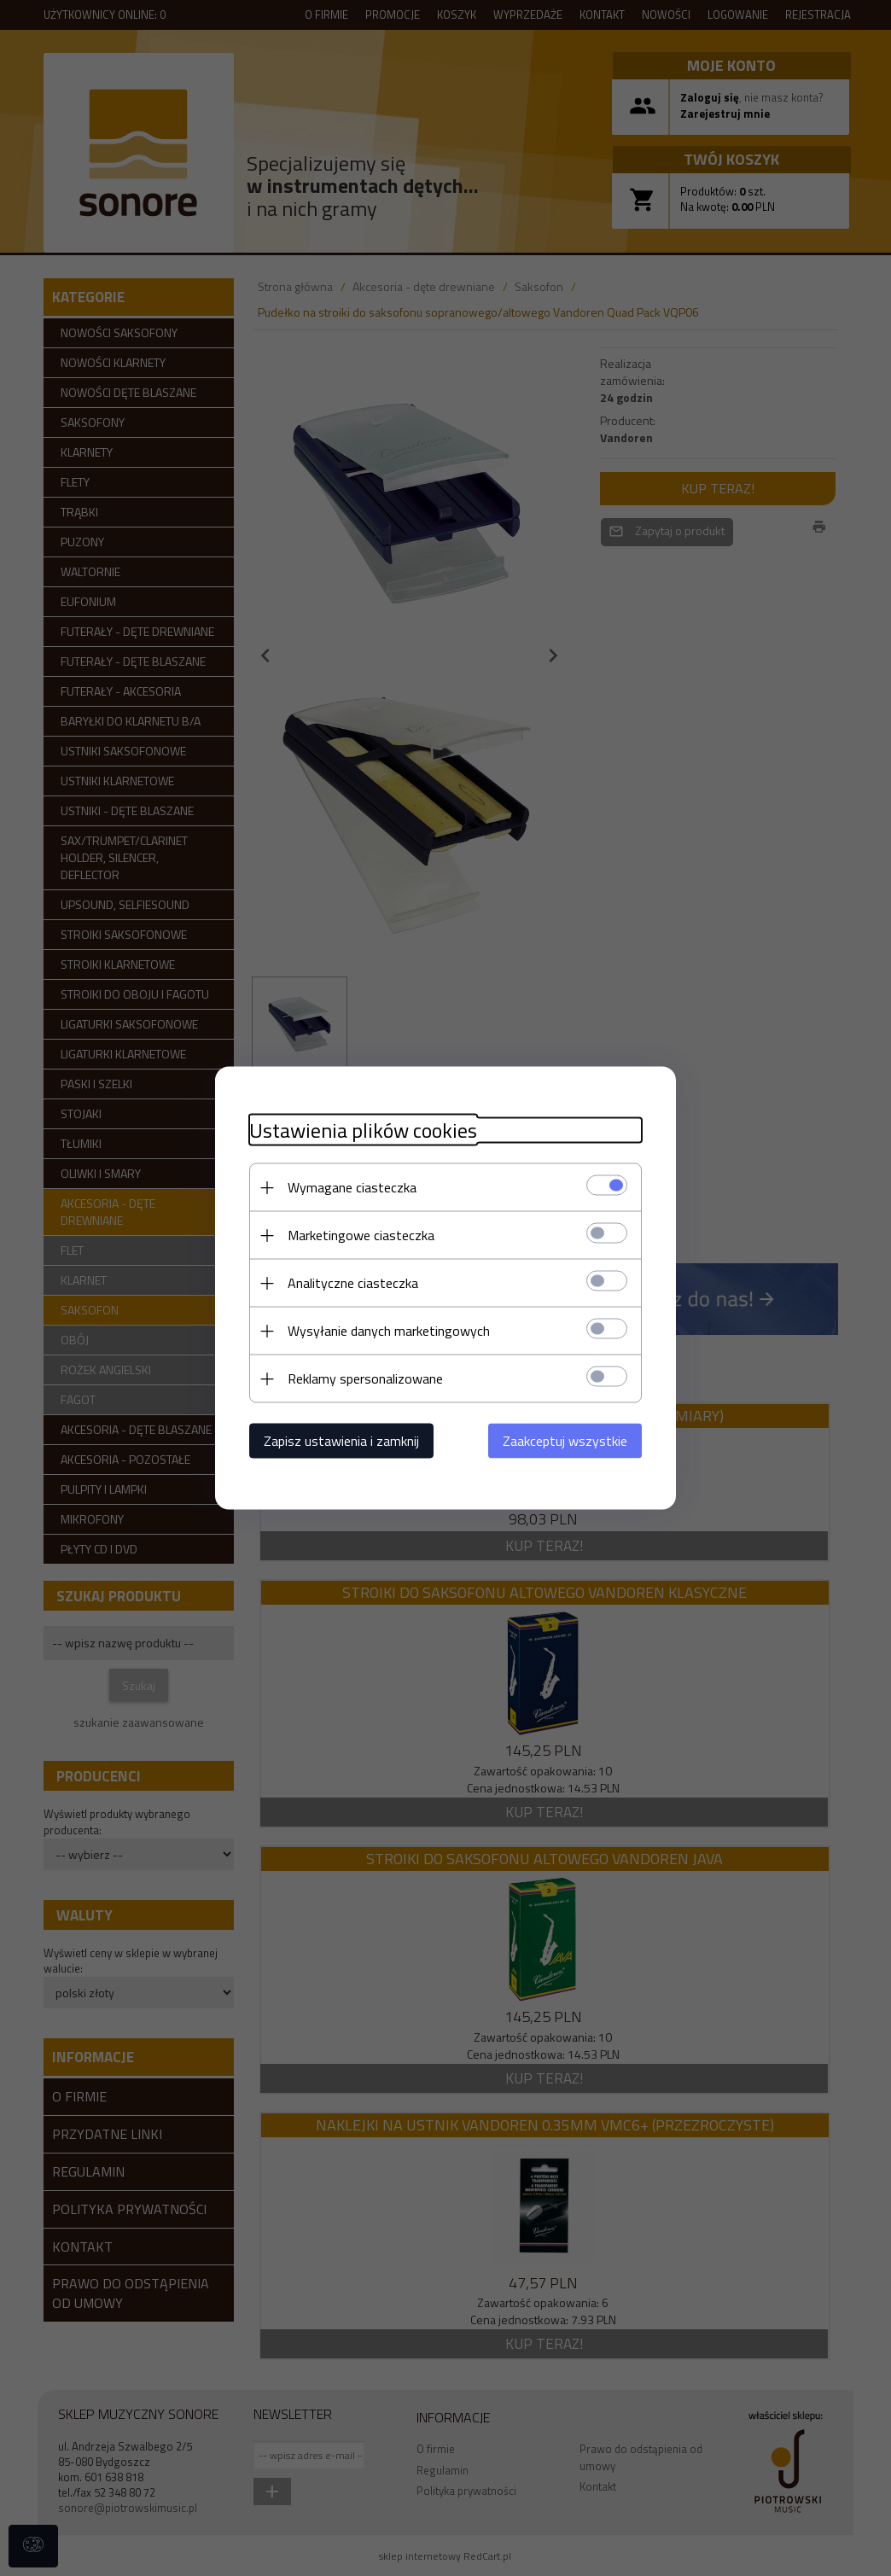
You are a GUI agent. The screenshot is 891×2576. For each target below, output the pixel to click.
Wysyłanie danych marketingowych (389, 1330)
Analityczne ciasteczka (353, 1283)
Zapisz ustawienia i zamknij (341, 1441)
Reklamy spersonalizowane (365, 1378)
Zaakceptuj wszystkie (565, 1441)
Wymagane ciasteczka (352, 1187)
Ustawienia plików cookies (363, 1130)
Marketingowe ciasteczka (361, 1235)
